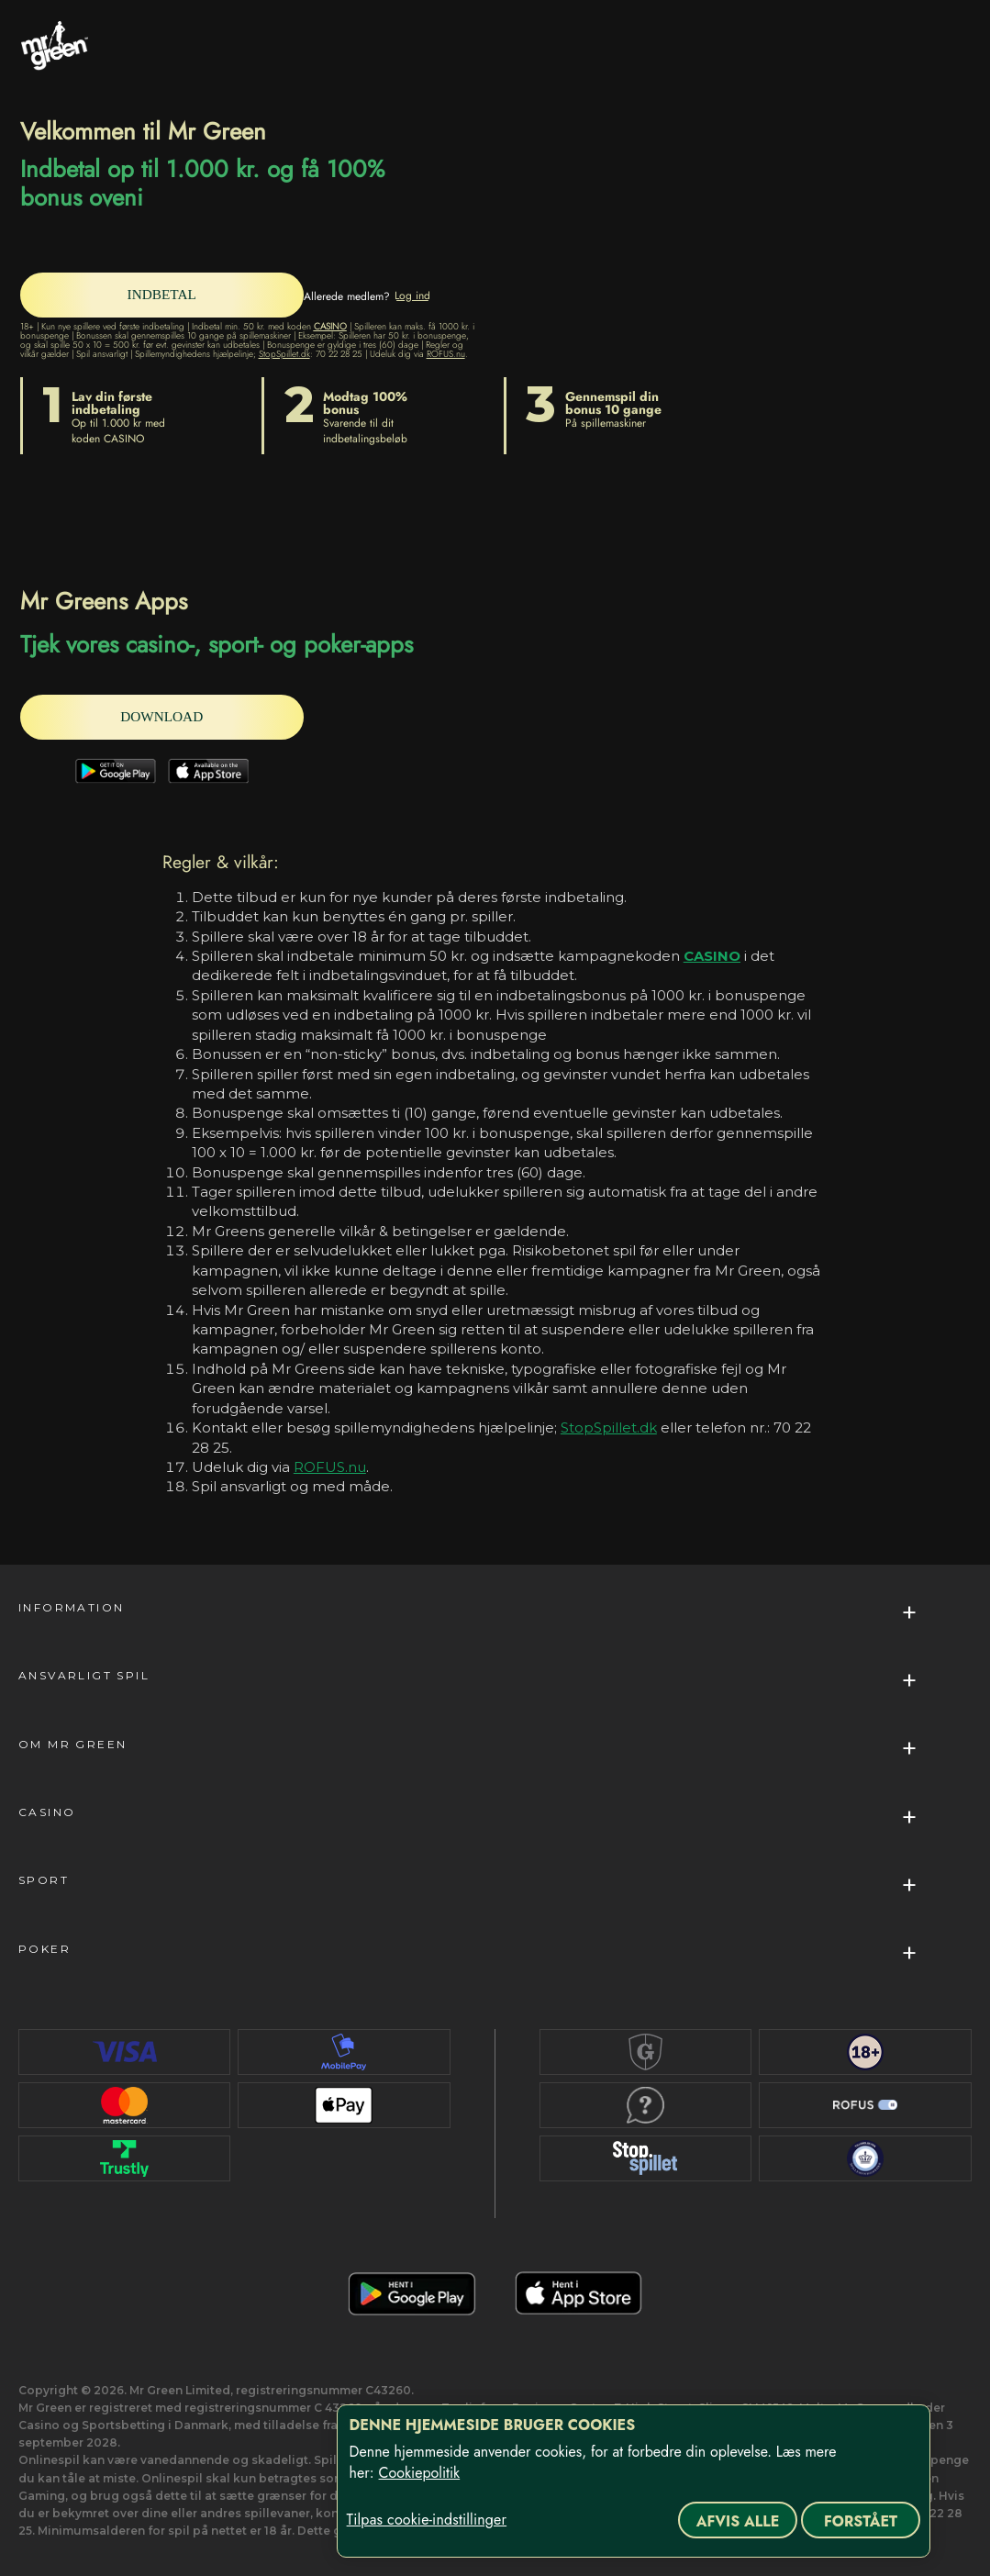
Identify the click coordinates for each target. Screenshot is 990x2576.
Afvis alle (738, 2521)
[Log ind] (422, 295)
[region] (633, 2481)
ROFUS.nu (446, 354)
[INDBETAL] (167, 295)
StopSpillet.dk (284, 354)
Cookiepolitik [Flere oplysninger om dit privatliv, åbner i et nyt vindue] (420, 2472)
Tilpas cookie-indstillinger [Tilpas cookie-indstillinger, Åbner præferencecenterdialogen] (426, 2520)
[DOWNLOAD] (167, 717)
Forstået (860, 2521)
